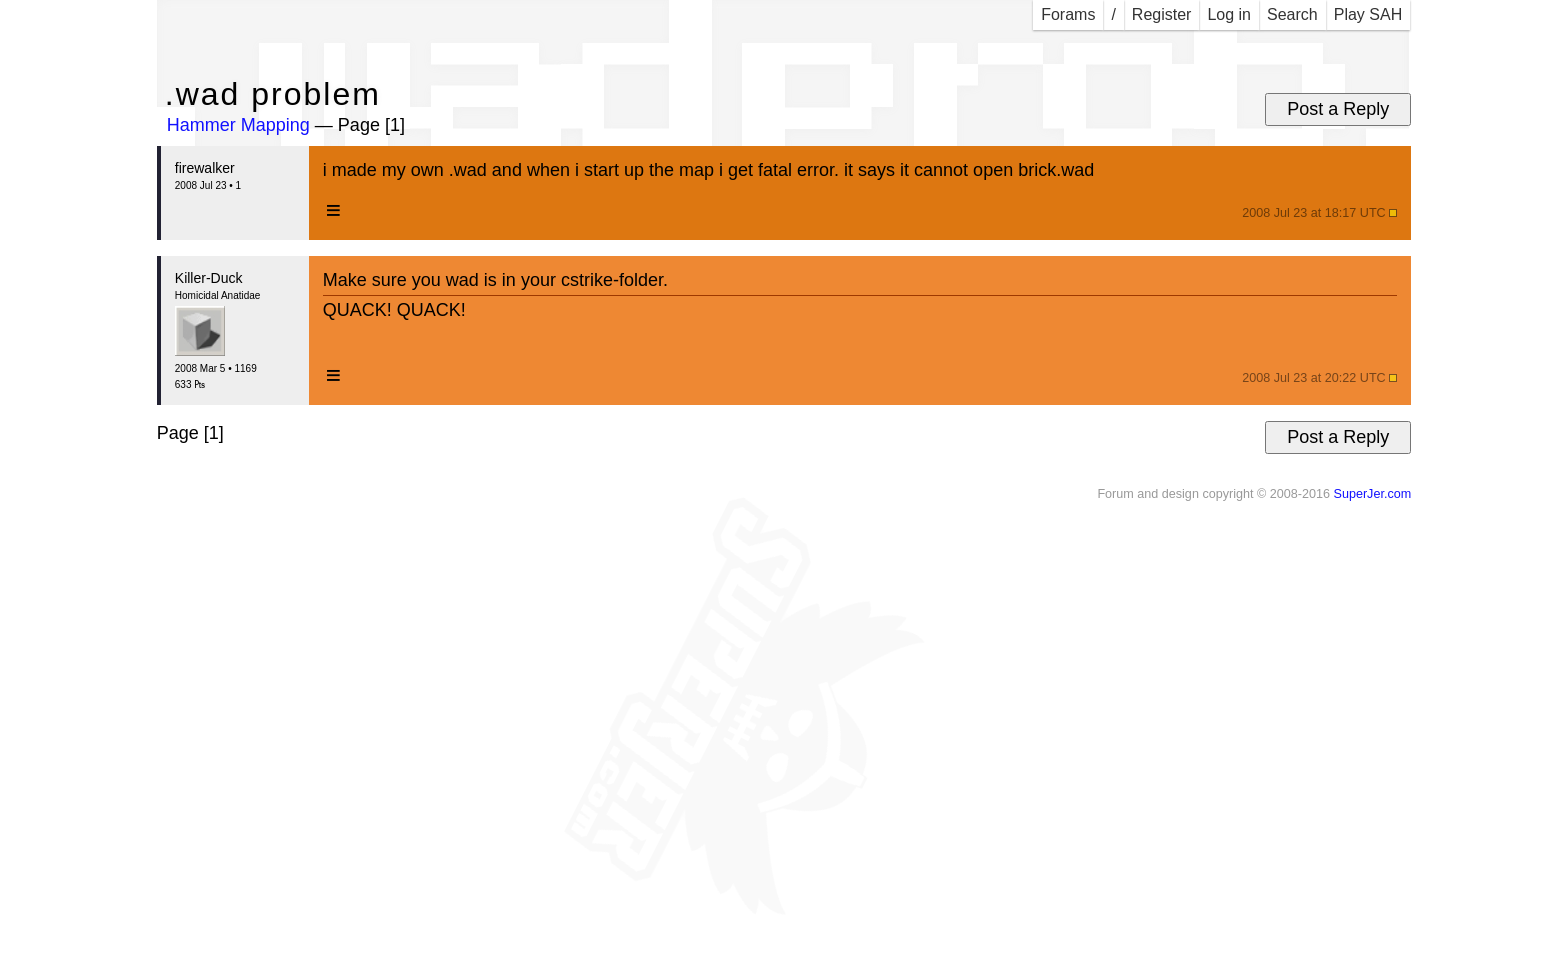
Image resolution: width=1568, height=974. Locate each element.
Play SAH (1368, 14)
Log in (1229, 14)
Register (1162, 14)
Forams (1068, 14)
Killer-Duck (209, 278)
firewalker (205, 168)
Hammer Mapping (238, 125)
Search (1292, 14)
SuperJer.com (1372, 494)
